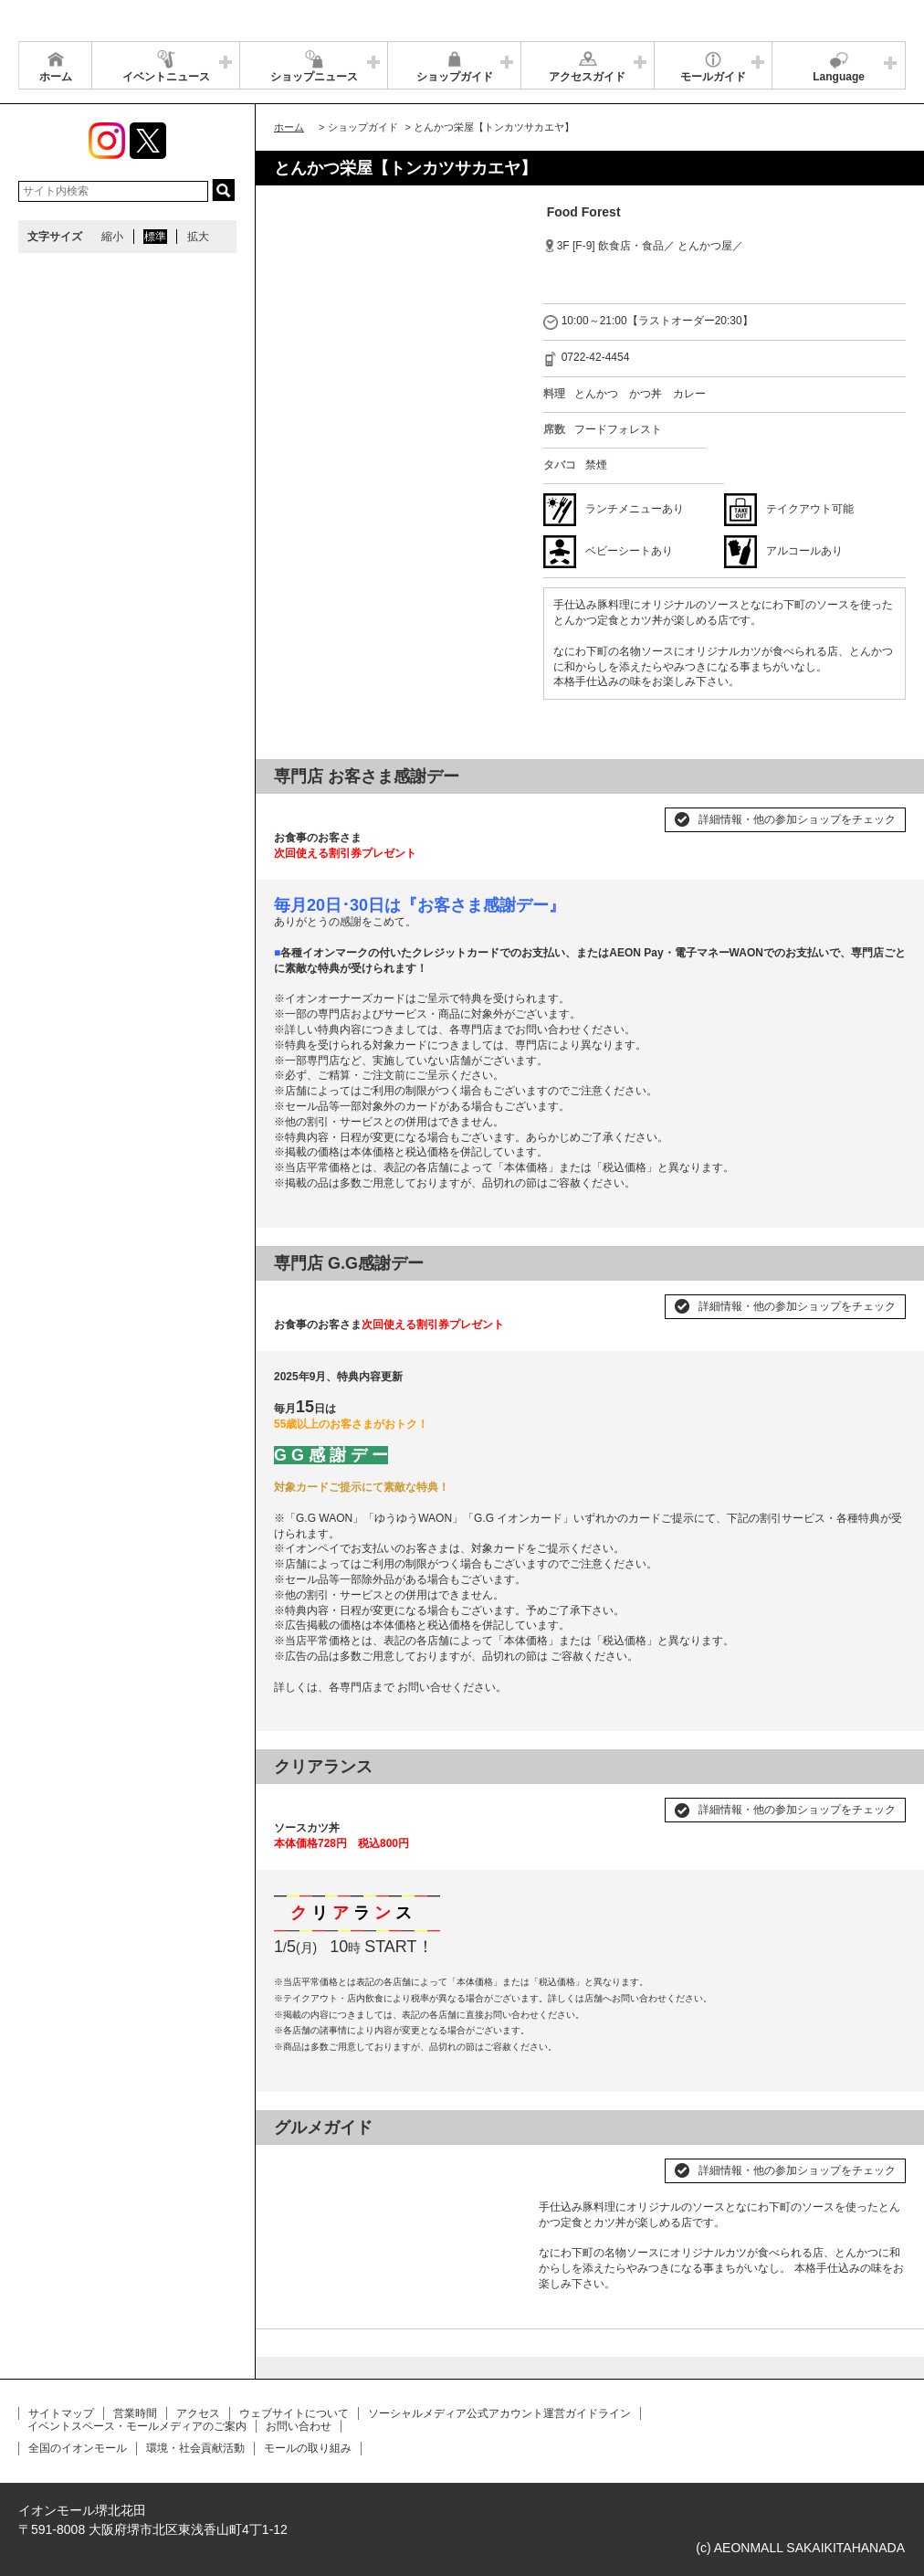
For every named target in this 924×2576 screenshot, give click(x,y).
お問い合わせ (298, 2426)
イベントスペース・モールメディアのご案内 (137, 2426)
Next (496, 2163)
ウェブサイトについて (294, 2413)
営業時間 (135, 2413)
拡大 (198, 236)
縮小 (112, 236)
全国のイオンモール (77, 2448)
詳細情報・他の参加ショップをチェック (797, 819)
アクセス (198, 2413)
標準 (155, 236)
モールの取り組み (308, 2448)
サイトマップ (61, 2413)
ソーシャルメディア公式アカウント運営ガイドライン (499, 2413)
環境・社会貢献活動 (195, 2448)
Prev (297, 2163)
